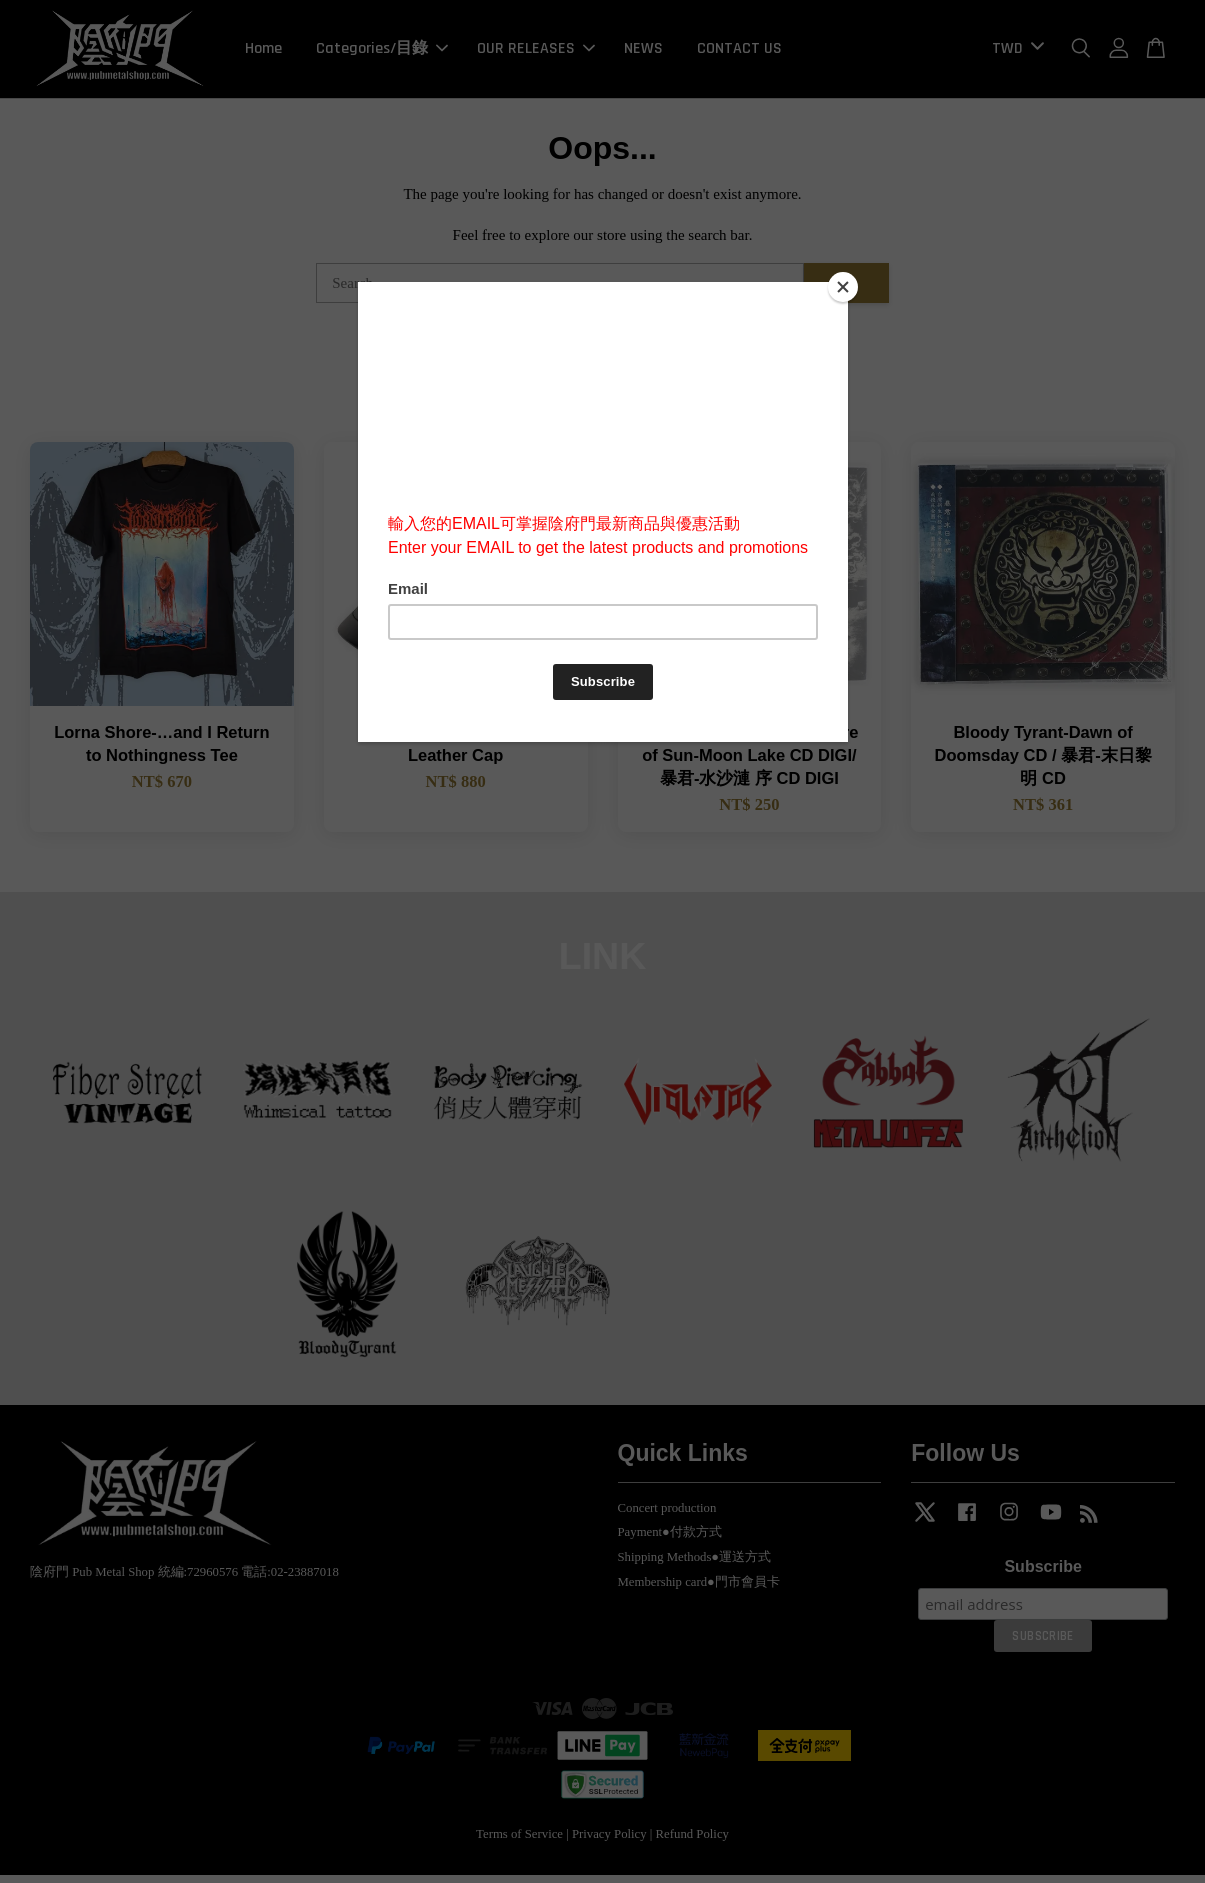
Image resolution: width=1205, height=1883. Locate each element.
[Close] (843, 287)
